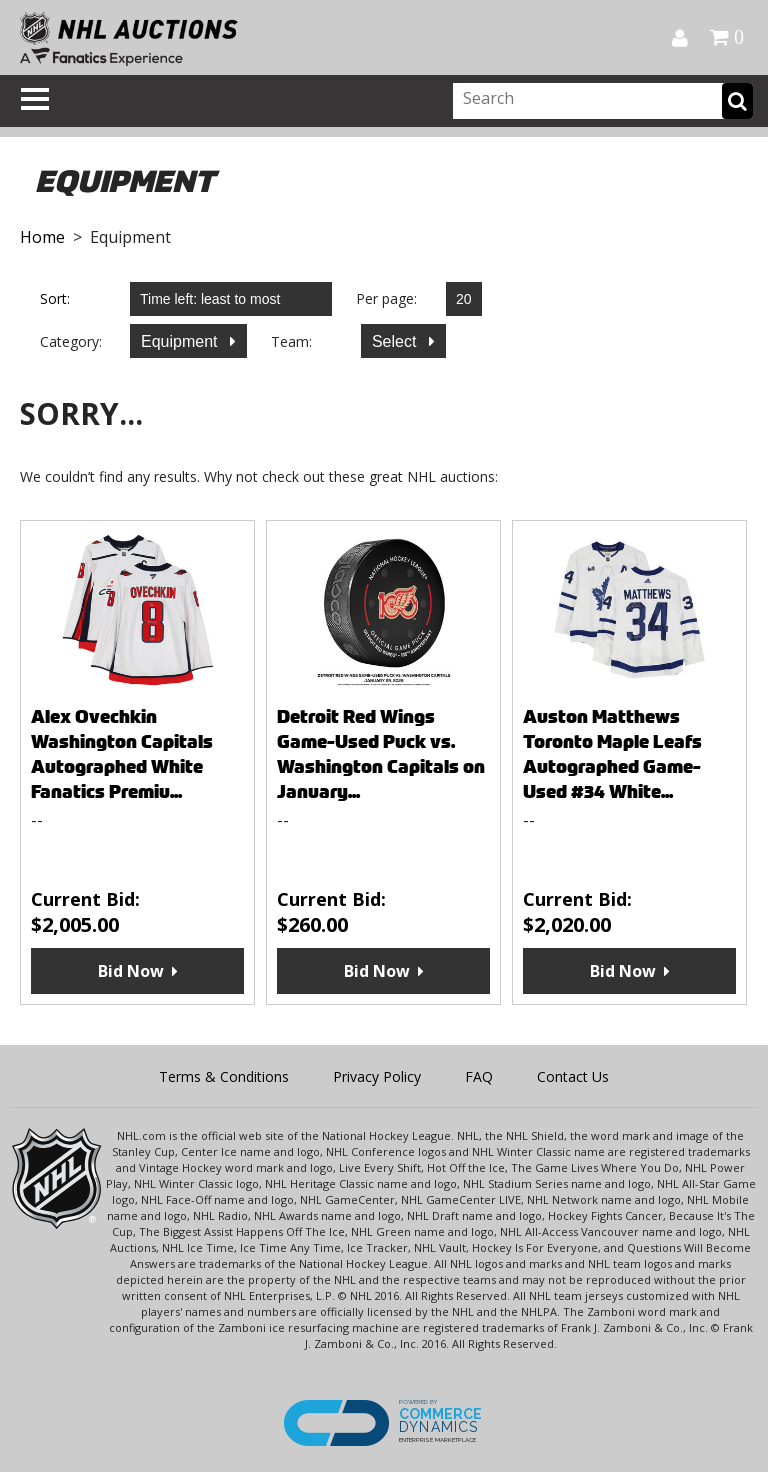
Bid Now (131, 971)
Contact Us (573, 1076)
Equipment (181, 341)
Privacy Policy (377, 1076)
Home (42, 237)
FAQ (479, 1076)
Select (396, 341)
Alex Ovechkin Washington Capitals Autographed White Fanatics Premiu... (122, 754)
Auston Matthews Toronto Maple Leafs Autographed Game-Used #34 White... (612, 754)
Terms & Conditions (224, 1076)
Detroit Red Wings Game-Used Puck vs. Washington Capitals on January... (381, 754)
